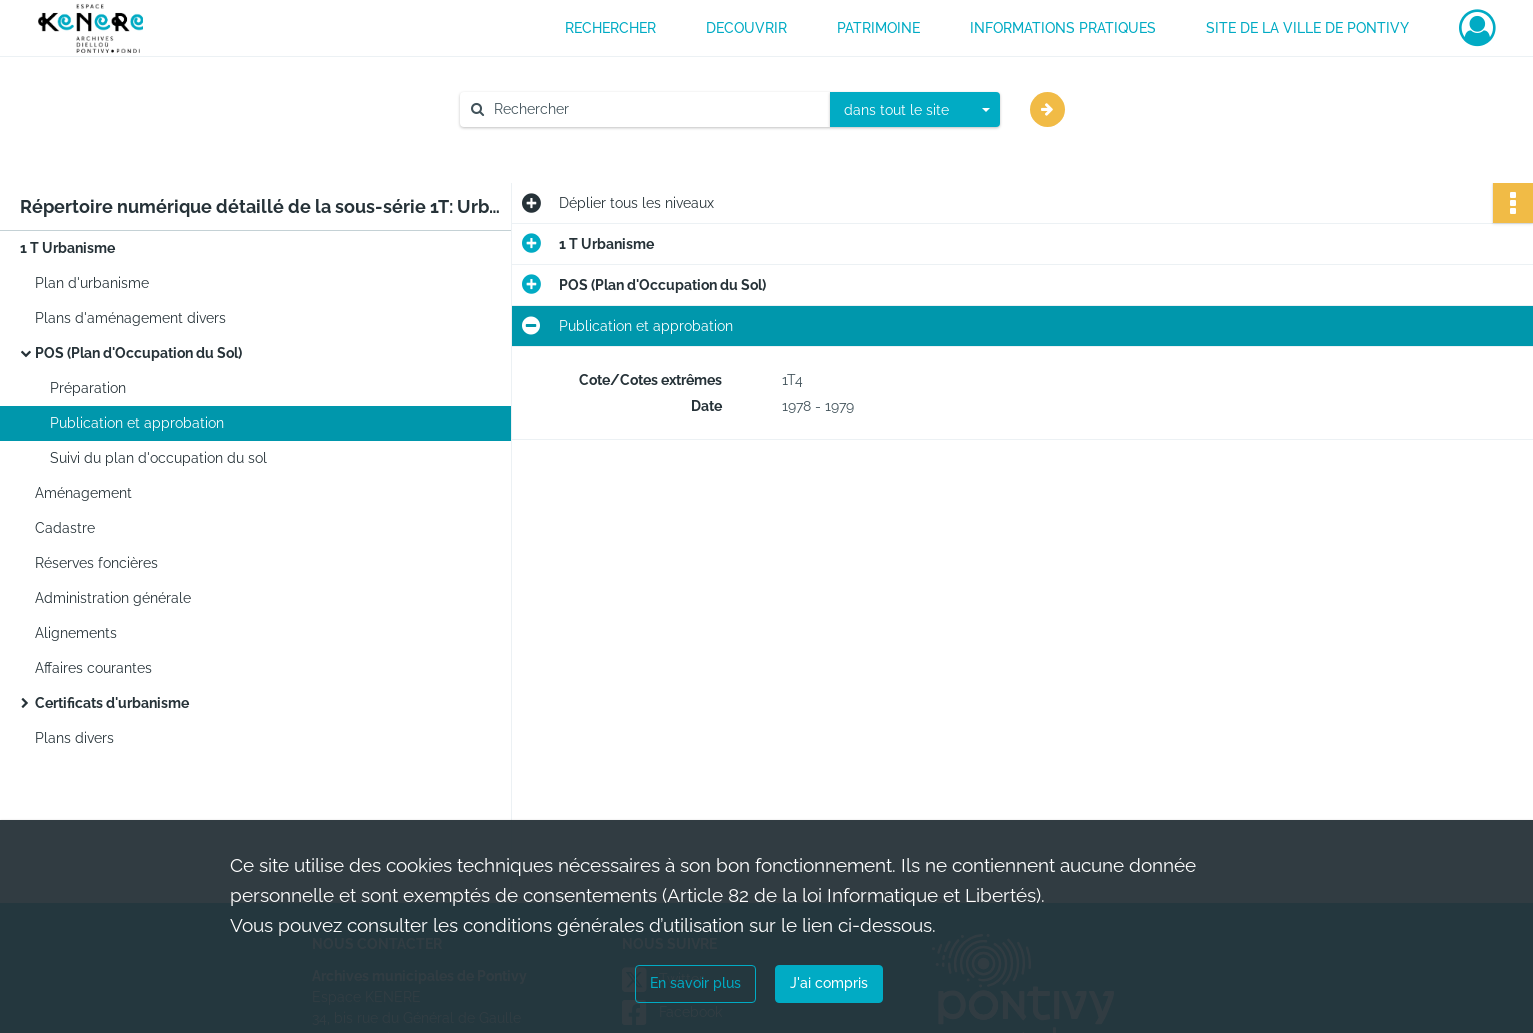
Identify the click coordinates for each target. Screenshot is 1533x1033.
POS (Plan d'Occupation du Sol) (138, 353)
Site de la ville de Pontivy (1307, 28)
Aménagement (83, 493)
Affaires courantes (93, 668)
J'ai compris (829, 983)
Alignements (76, 633)
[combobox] (915, 110)
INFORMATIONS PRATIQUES (1063, 28)
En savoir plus (695, 983)
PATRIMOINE (878, 28)
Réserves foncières (96, 563)
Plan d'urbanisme (92, 283)
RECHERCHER (610, 28)
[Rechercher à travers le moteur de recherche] (655, 109)
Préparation (88, 388)
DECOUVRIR (746, 28)
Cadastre (65, 528)
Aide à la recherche (536, 143)
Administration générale (113, 598)
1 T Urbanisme (67, 248)
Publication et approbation (137, 423)
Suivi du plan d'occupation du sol (158, 458)
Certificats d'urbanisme (112, 703)
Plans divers (74, 738)
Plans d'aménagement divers (130, 318)
